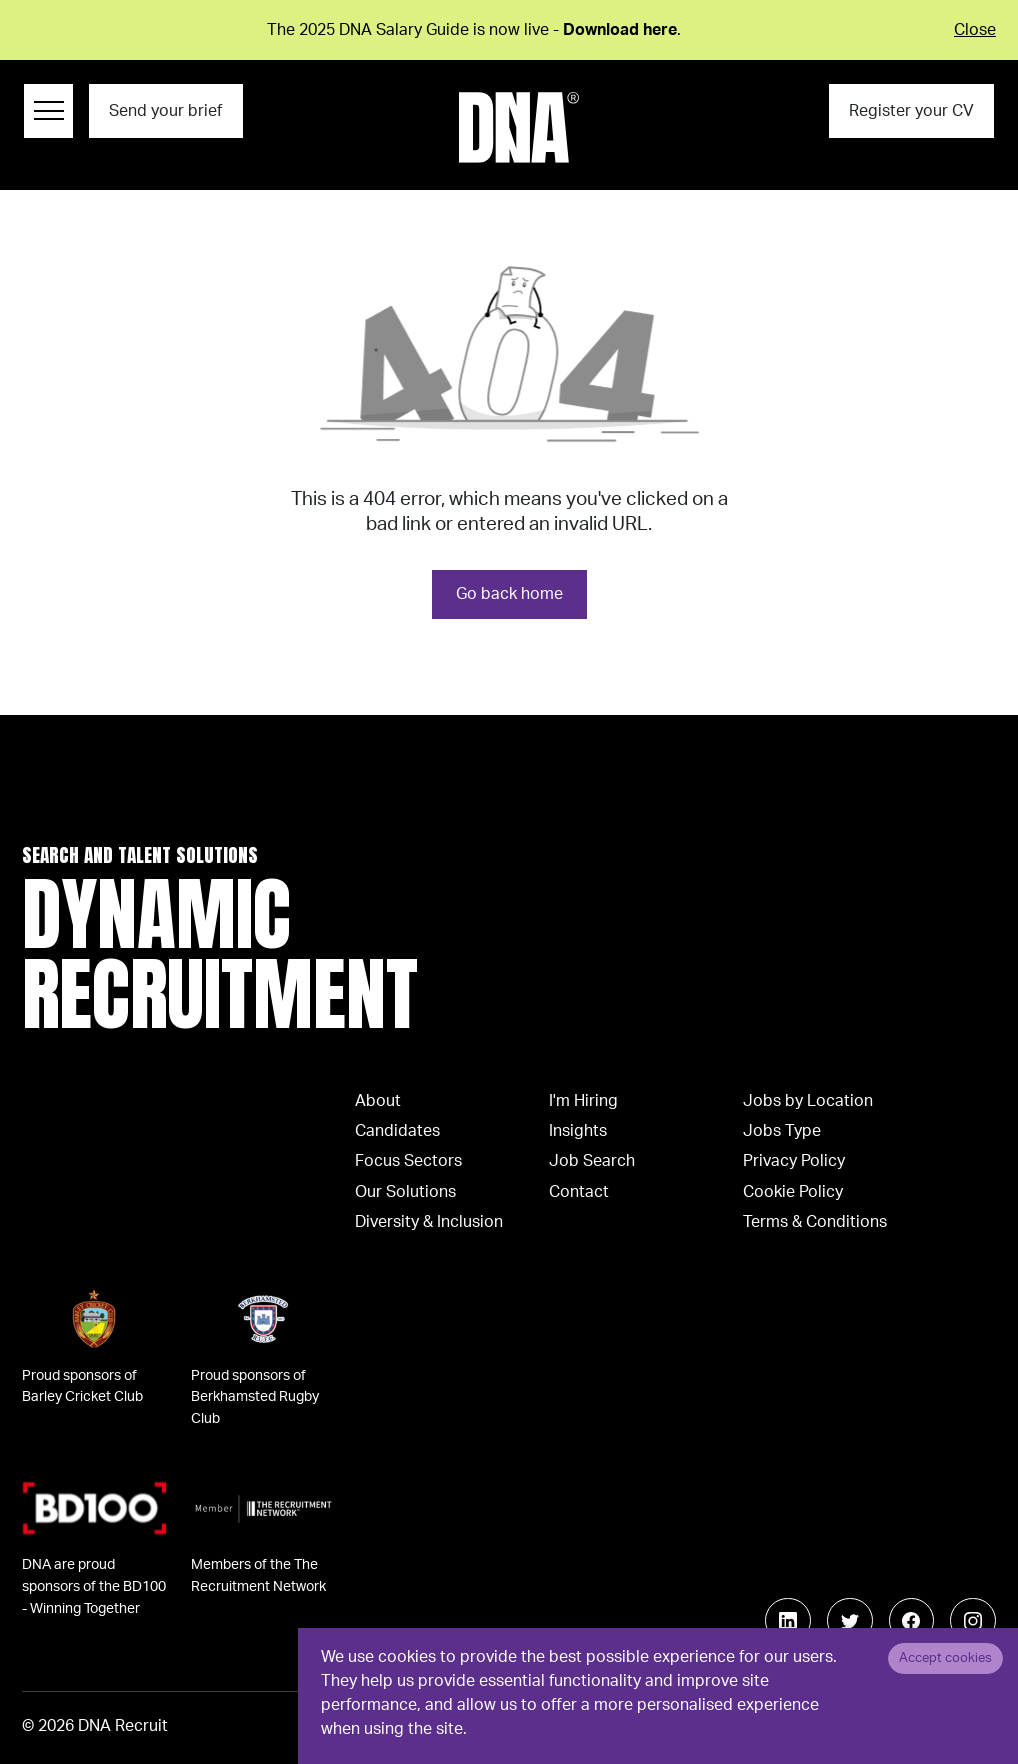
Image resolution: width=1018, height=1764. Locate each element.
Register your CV (911, 111)
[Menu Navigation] (48, 111)
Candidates (397, 1131)
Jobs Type (782, 1131)
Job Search (592, 1161)
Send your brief (165, 111)
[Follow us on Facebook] (912, 1621)
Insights (578, 1131)
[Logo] (519, 127)
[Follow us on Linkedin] (788, 1621)
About (378, 1101)
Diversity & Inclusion (429, 1222)
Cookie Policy (793, 1192)
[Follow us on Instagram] (973, 1621)
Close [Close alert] (975, 30)
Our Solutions (405, 1192)
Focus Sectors (408, 1161)
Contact (579, 1192)
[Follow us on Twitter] (850, 1621)
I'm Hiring (583, 1101)
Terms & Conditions (815, 1222)
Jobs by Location (808, 1101)
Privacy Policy (794, 1161)
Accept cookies (945, 1658)
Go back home (509, 594)
